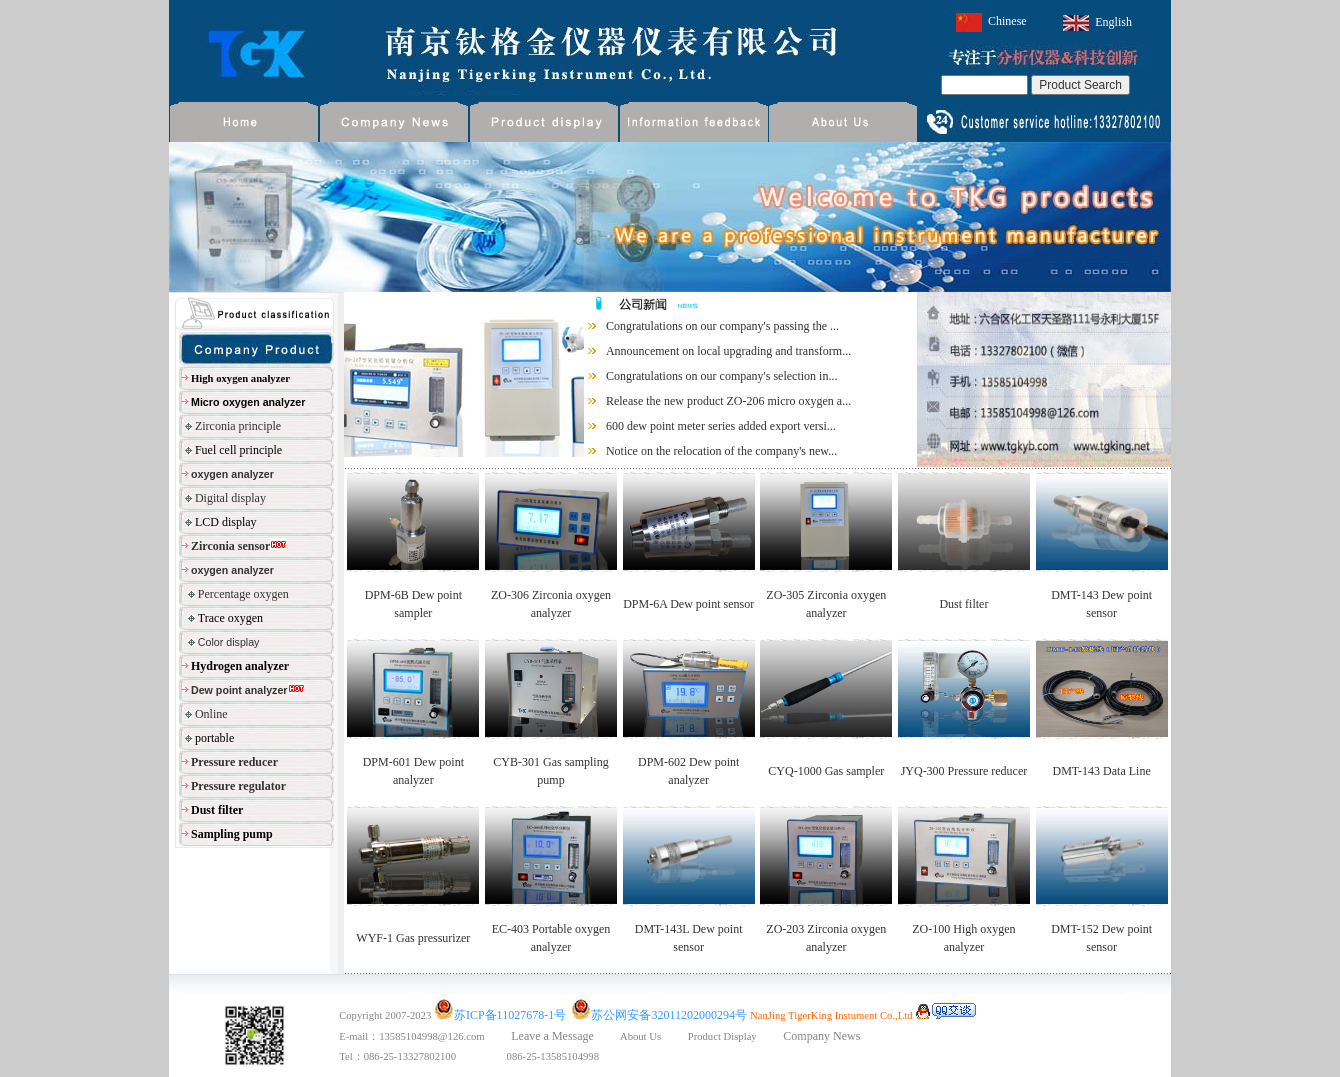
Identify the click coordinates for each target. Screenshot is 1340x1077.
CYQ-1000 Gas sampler (826, 771)
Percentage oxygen (243, 594)
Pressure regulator (238, 786)
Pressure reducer (234, 762)
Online (211, 714)
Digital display (230, 498)
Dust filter (963, 604)
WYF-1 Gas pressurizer (413, 938)
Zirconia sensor (230, 546)
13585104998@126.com (445, 1036)
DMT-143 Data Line (1102, 771)
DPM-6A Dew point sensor (688, 604)
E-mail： (359, 1036)
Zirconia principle (238, 426)
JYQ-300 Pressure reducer (964, 771)
